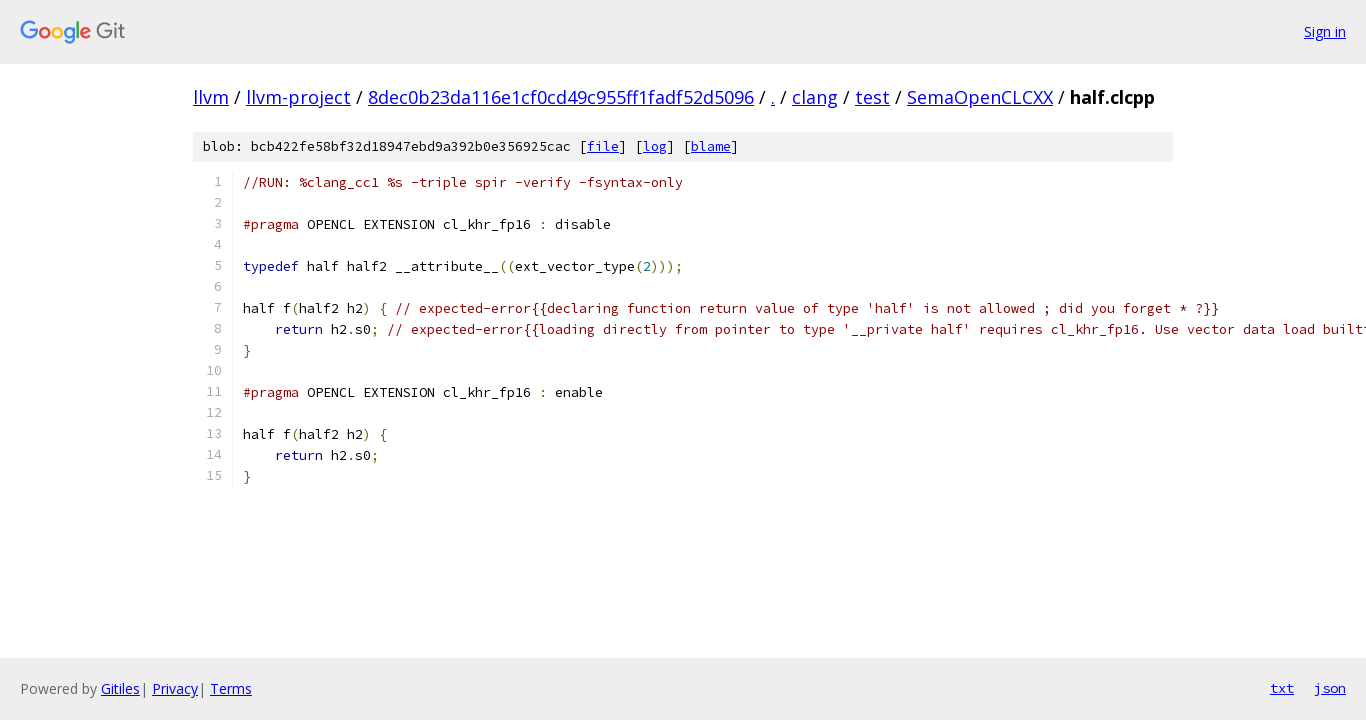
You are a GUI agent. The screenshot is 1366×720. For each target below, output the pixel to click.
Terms (231, 688)
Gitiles (120, 688)
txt (1282, 688)
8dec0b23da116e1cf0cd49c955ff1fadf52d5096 (561, 97)
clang (815, 97)
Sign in (1325, 31)
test (872, 97)
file (603, 146)
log (655, 146)
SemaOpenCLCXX (980, 97)
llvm (211, 97)
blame (711, 146)
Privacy (175, 688)
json (1330, 688)
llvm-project (298, 97)
